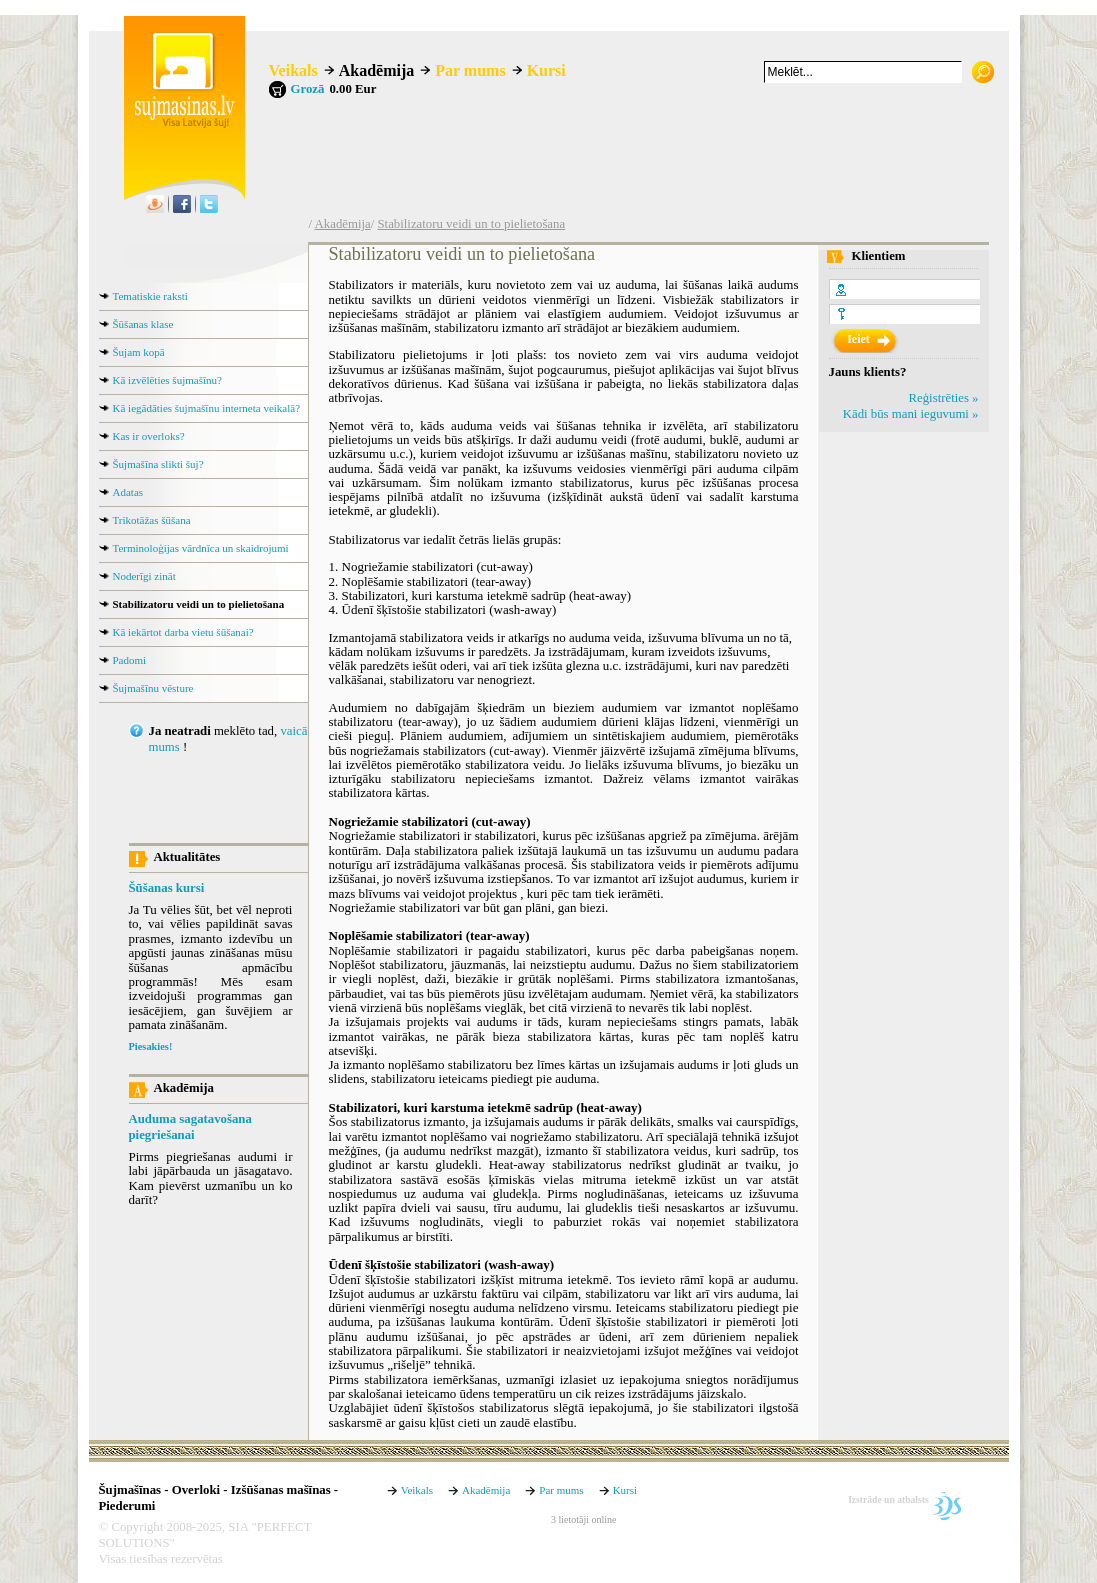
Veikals (293, 70)
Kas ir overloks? (149, 436)
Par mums (470, 70)
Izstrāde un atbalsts (888, 1499)
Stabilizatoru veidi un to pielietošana (471, 224)
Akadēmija (377, 70)
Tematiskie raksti (150, 296)
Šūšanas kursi (167, 888)
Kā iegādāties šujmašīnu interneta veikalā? (207, 408)
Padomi (130, 660)
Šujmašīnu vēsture (153, 688)
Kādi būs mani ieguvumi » (911, 414)
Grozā (308, 89)
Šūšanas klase (143, 324)
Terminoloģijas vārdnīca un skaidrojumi (201, 548)
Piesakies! (151, 1046)
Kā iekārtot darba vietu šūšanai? (183, 632)
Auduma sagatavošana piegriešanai (190, 1127)
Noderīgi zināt (144, 576)
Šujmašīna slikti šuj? (158, 464)
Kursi (546, 70)
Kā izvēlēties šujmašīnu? (167, 380)
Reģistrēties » (943, 398)
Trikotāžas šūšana (152, 520)
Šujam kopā (139, 352)
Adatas (128, 492)
